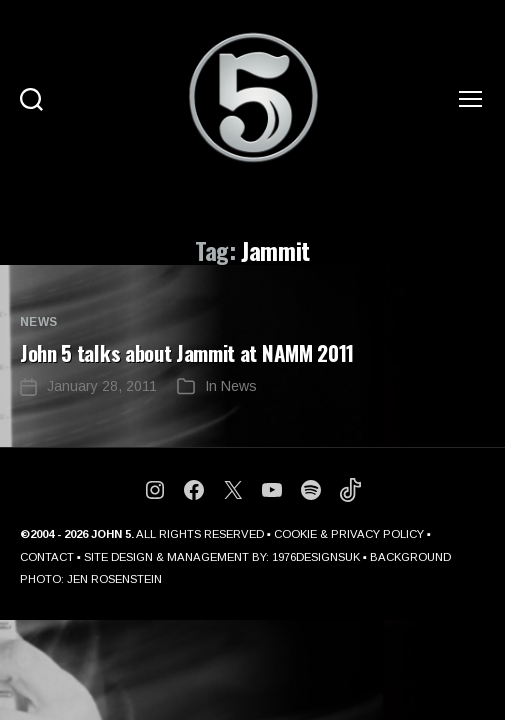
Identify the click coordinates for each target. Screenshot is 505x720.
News (39, 322)
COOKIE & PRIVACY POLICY (349, 534)
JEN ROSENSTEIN (114, 579)
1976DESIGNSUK (316, 557)
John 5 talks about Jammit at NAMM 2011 (187, 352)
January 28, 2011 (102, 386)
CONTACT (47, 557)
